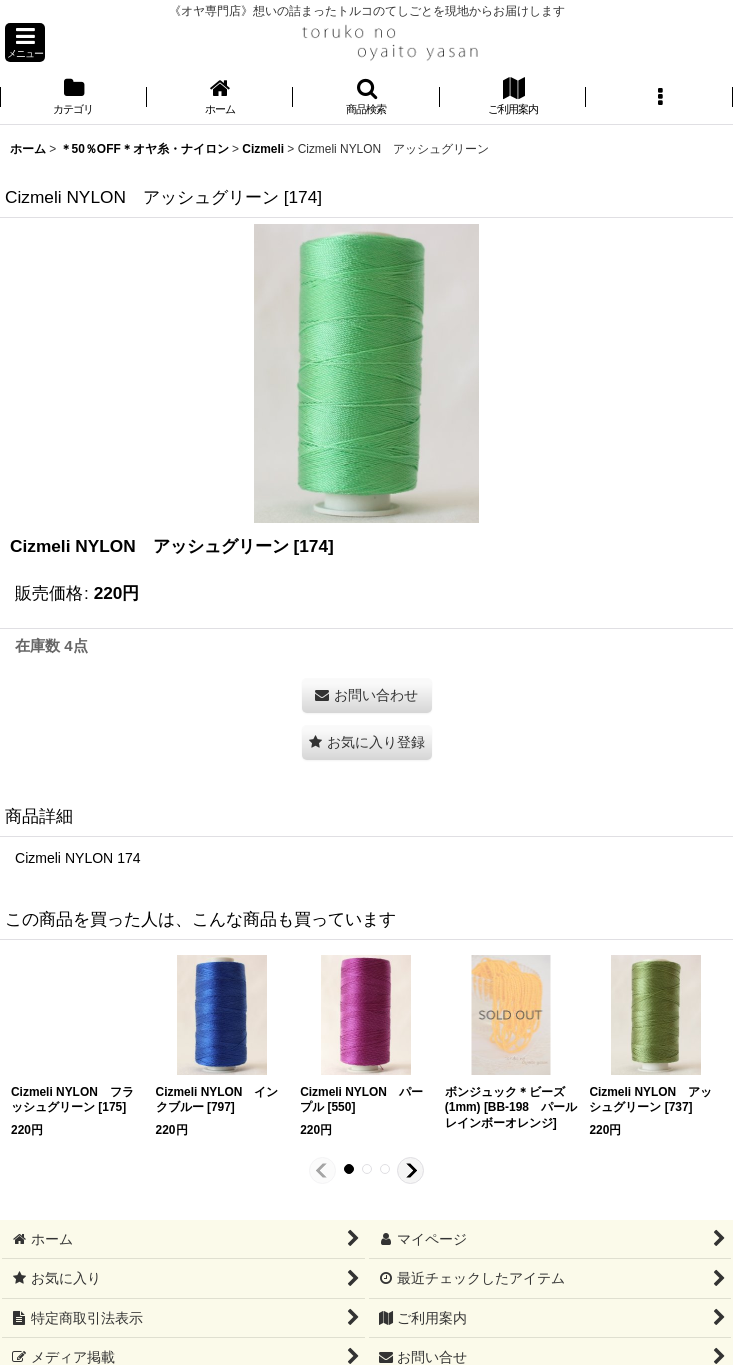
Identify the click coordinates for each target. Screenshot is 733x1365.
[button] (25, 42)
